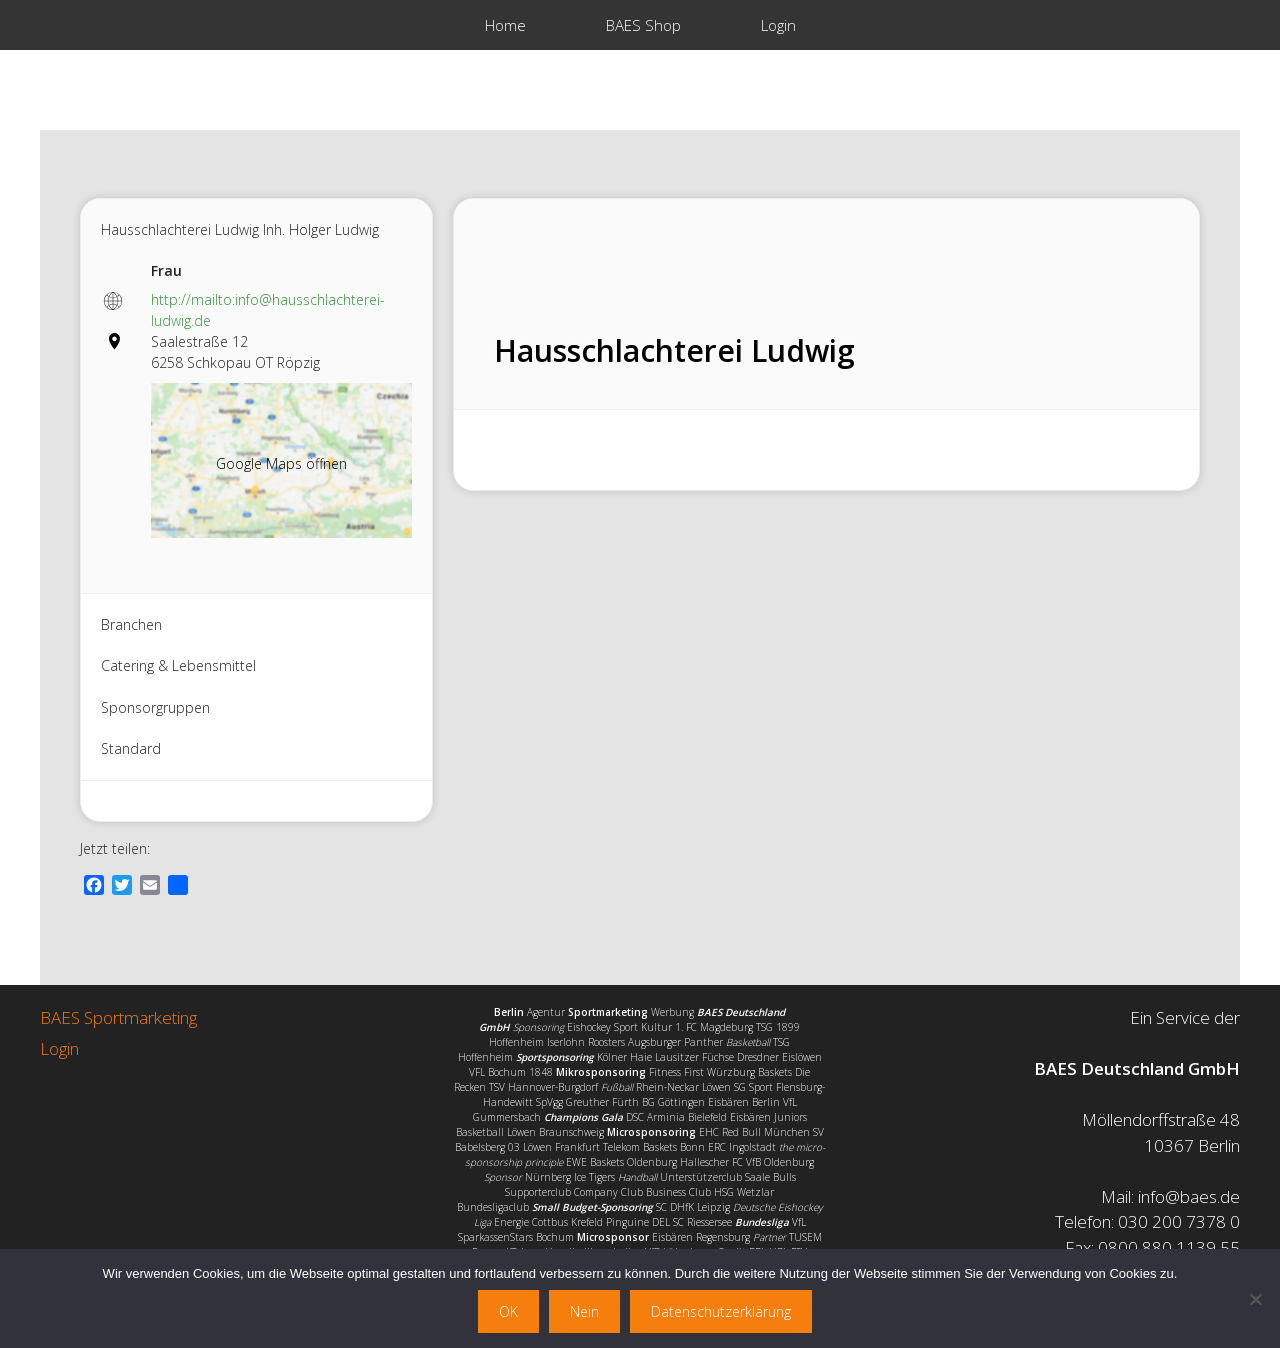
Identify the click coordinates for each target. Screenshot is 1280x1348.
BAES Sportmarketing (118, 1017)
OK (508, 1311)
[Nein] (1255, 1299)
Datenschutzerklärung (721, 1311)
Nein (584, 1311)
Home (505, 25)
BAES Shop (643, 25)
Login (778, 25)
